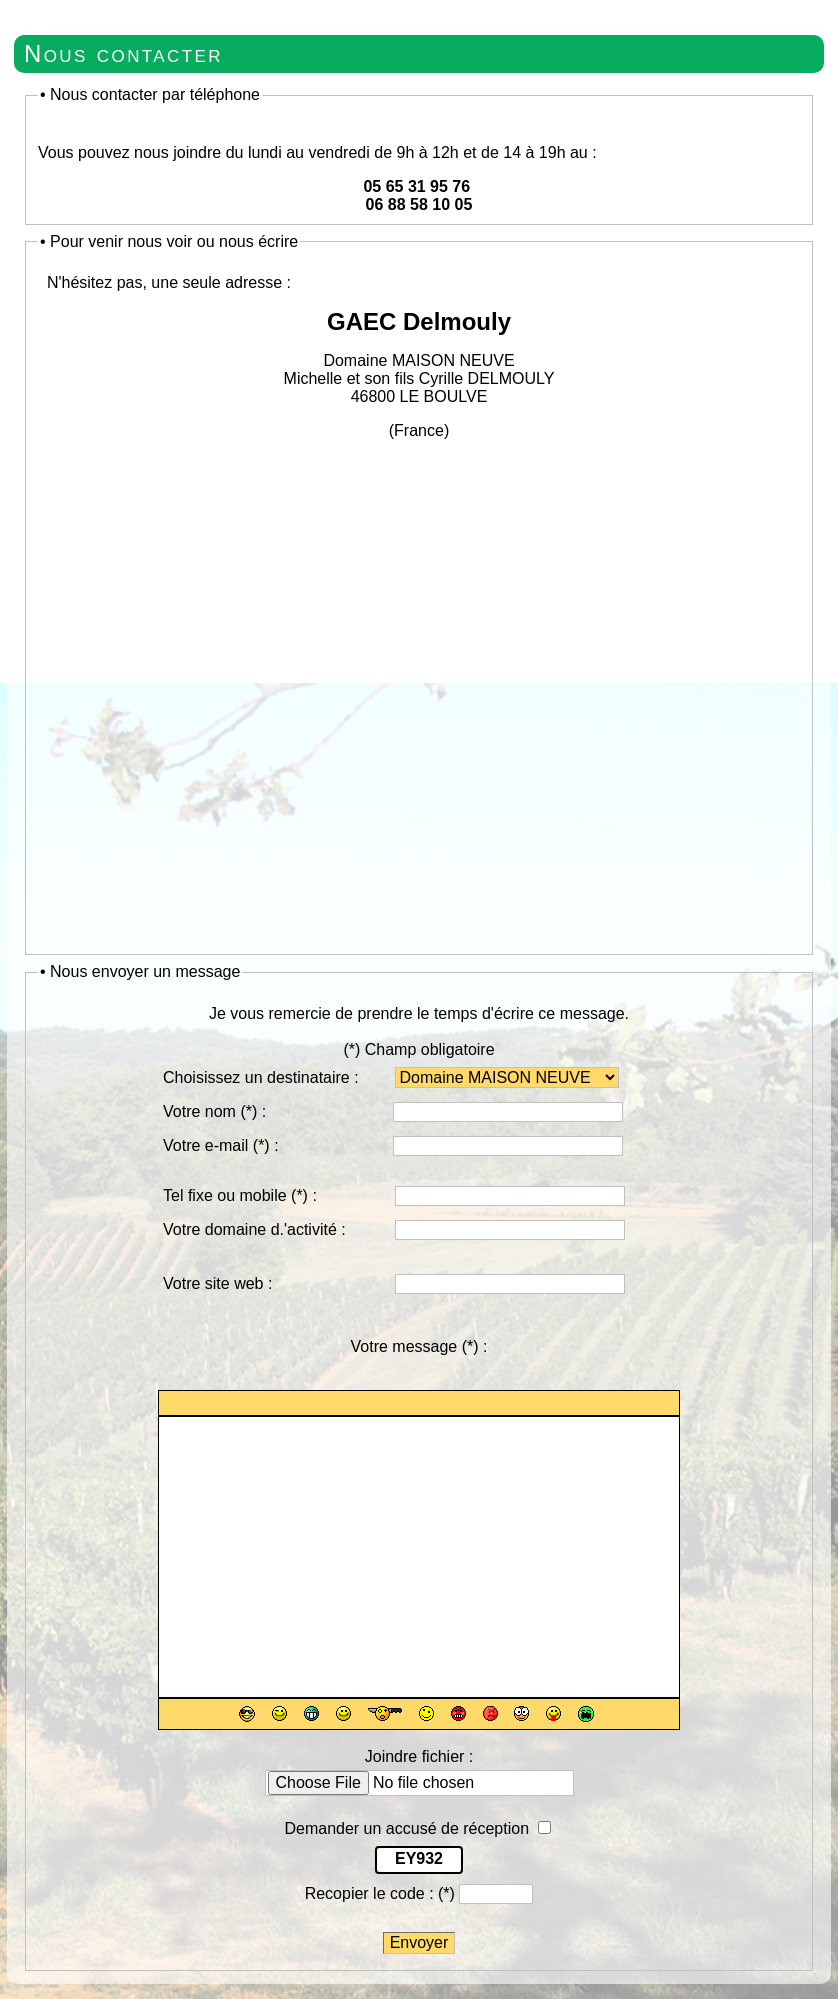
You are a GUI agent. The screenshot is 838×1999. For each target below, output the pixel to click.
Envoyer (419, 1942)
